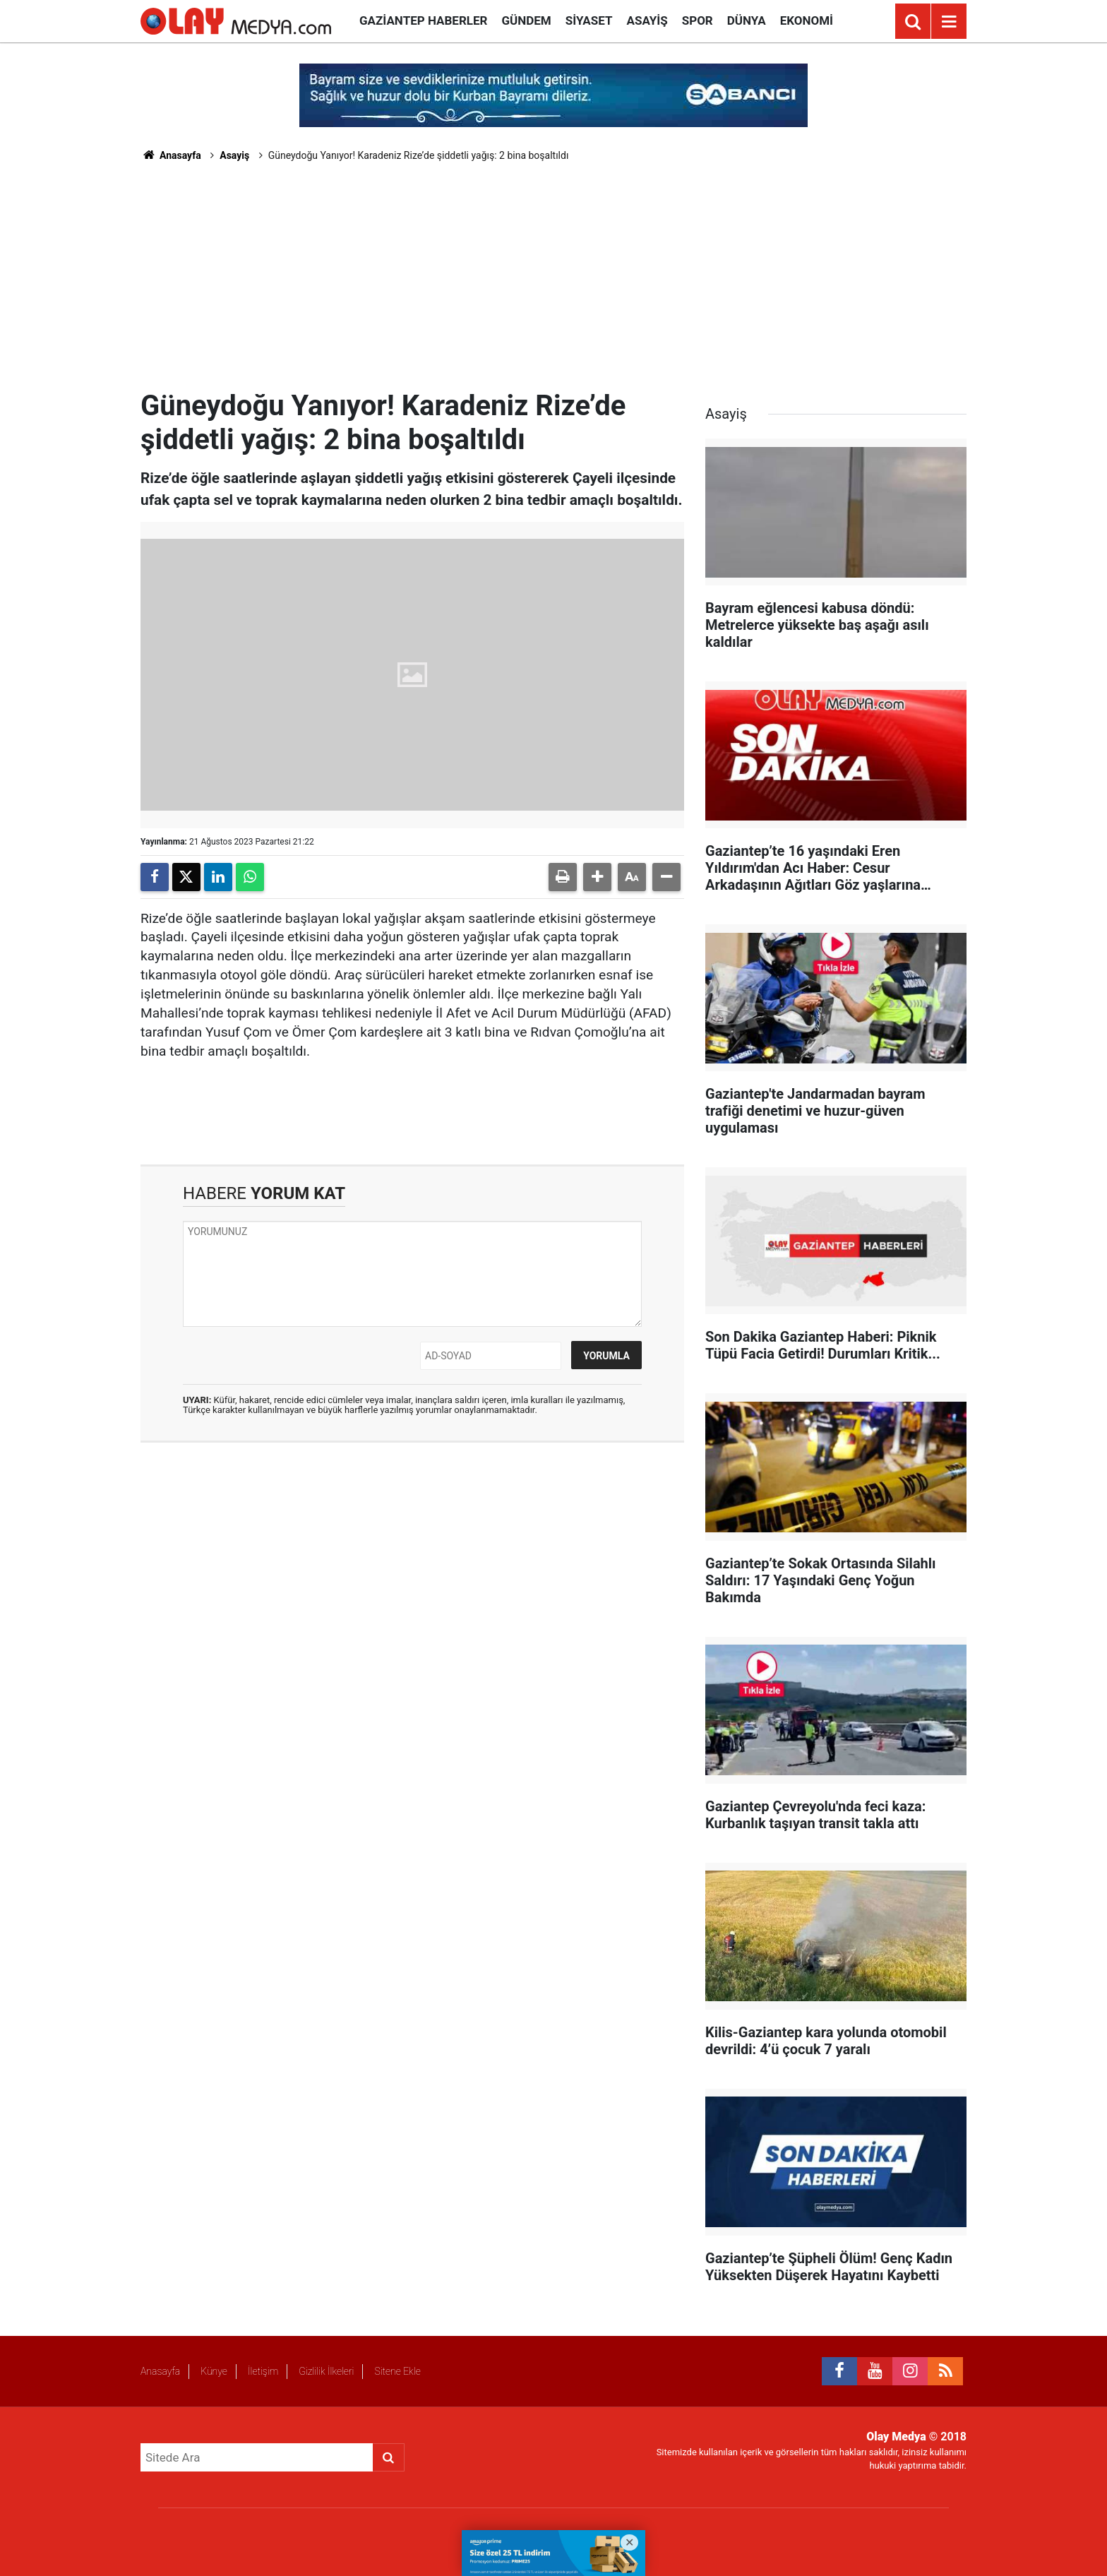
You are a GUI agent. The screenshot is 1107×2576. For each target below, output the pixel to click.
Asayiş (647, 20)
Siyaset (589, 20)
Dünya (746, 20)
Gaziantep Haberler (423, 20)
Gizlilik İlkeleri (326, 2371)
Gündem (526, 20)
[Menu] (949, 22)
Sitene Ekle (397, 2371)
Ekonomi (806, 20)
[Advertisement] (553, 283)
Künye (214, 2371)
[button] (597, 877)
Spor (697, 20)
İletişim (263, 2371)
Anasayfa (170, 155)
